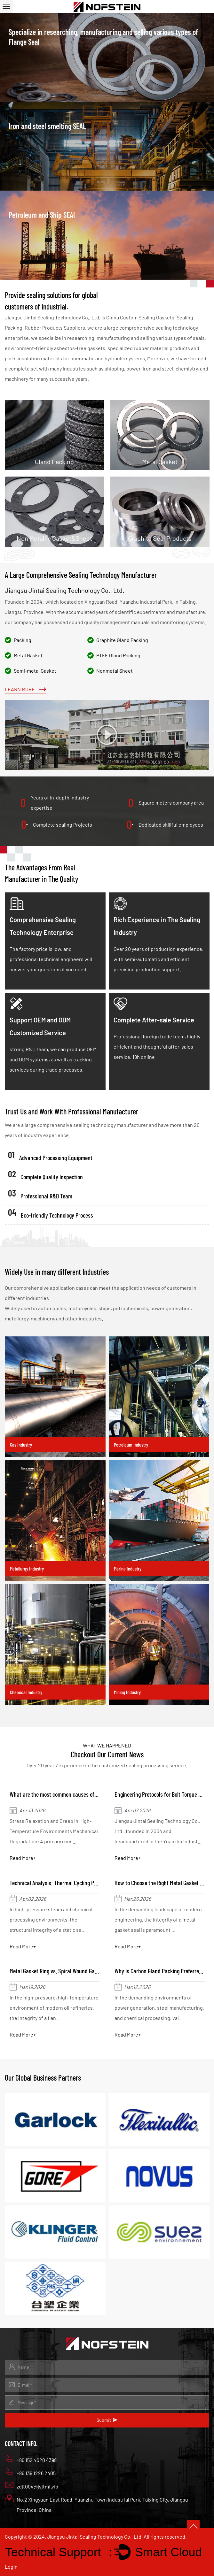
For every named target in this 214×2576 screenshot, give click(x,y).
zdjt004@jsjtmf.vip (31, 2486)
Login (11, 2567)
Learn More (25, 689)
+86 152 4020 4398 (31, 2459)
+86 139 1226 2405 (30, 2473)
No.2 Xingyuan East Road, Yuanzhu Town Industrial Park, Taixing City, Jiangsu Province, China (96, 2504)
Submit (107, 2420)
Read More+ (23, 1858)
